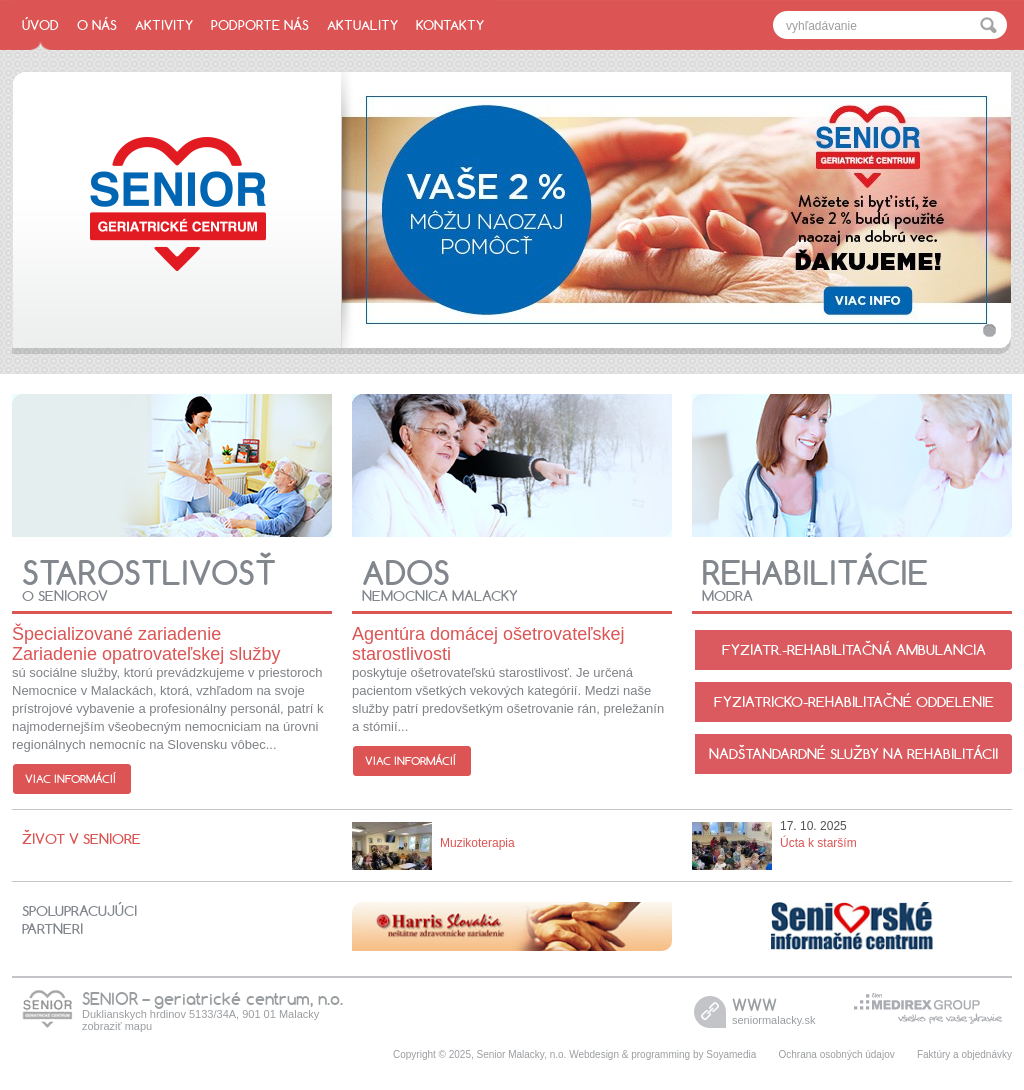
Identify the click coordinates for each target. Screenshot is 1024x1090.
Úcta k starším (818, 843)
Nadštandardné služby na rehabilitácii (853, 754)
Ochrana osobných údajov (837, 1054)
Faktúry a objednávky (964, 1054)
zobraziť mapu (117, 1026)
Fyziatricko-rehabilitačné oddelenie (854, 702)
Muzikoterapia (477, 843)
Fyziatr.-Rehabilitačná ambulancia (854, 650)
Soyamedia (731, 1054)
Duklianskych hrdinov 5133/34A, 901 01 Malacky (200, 1014)
